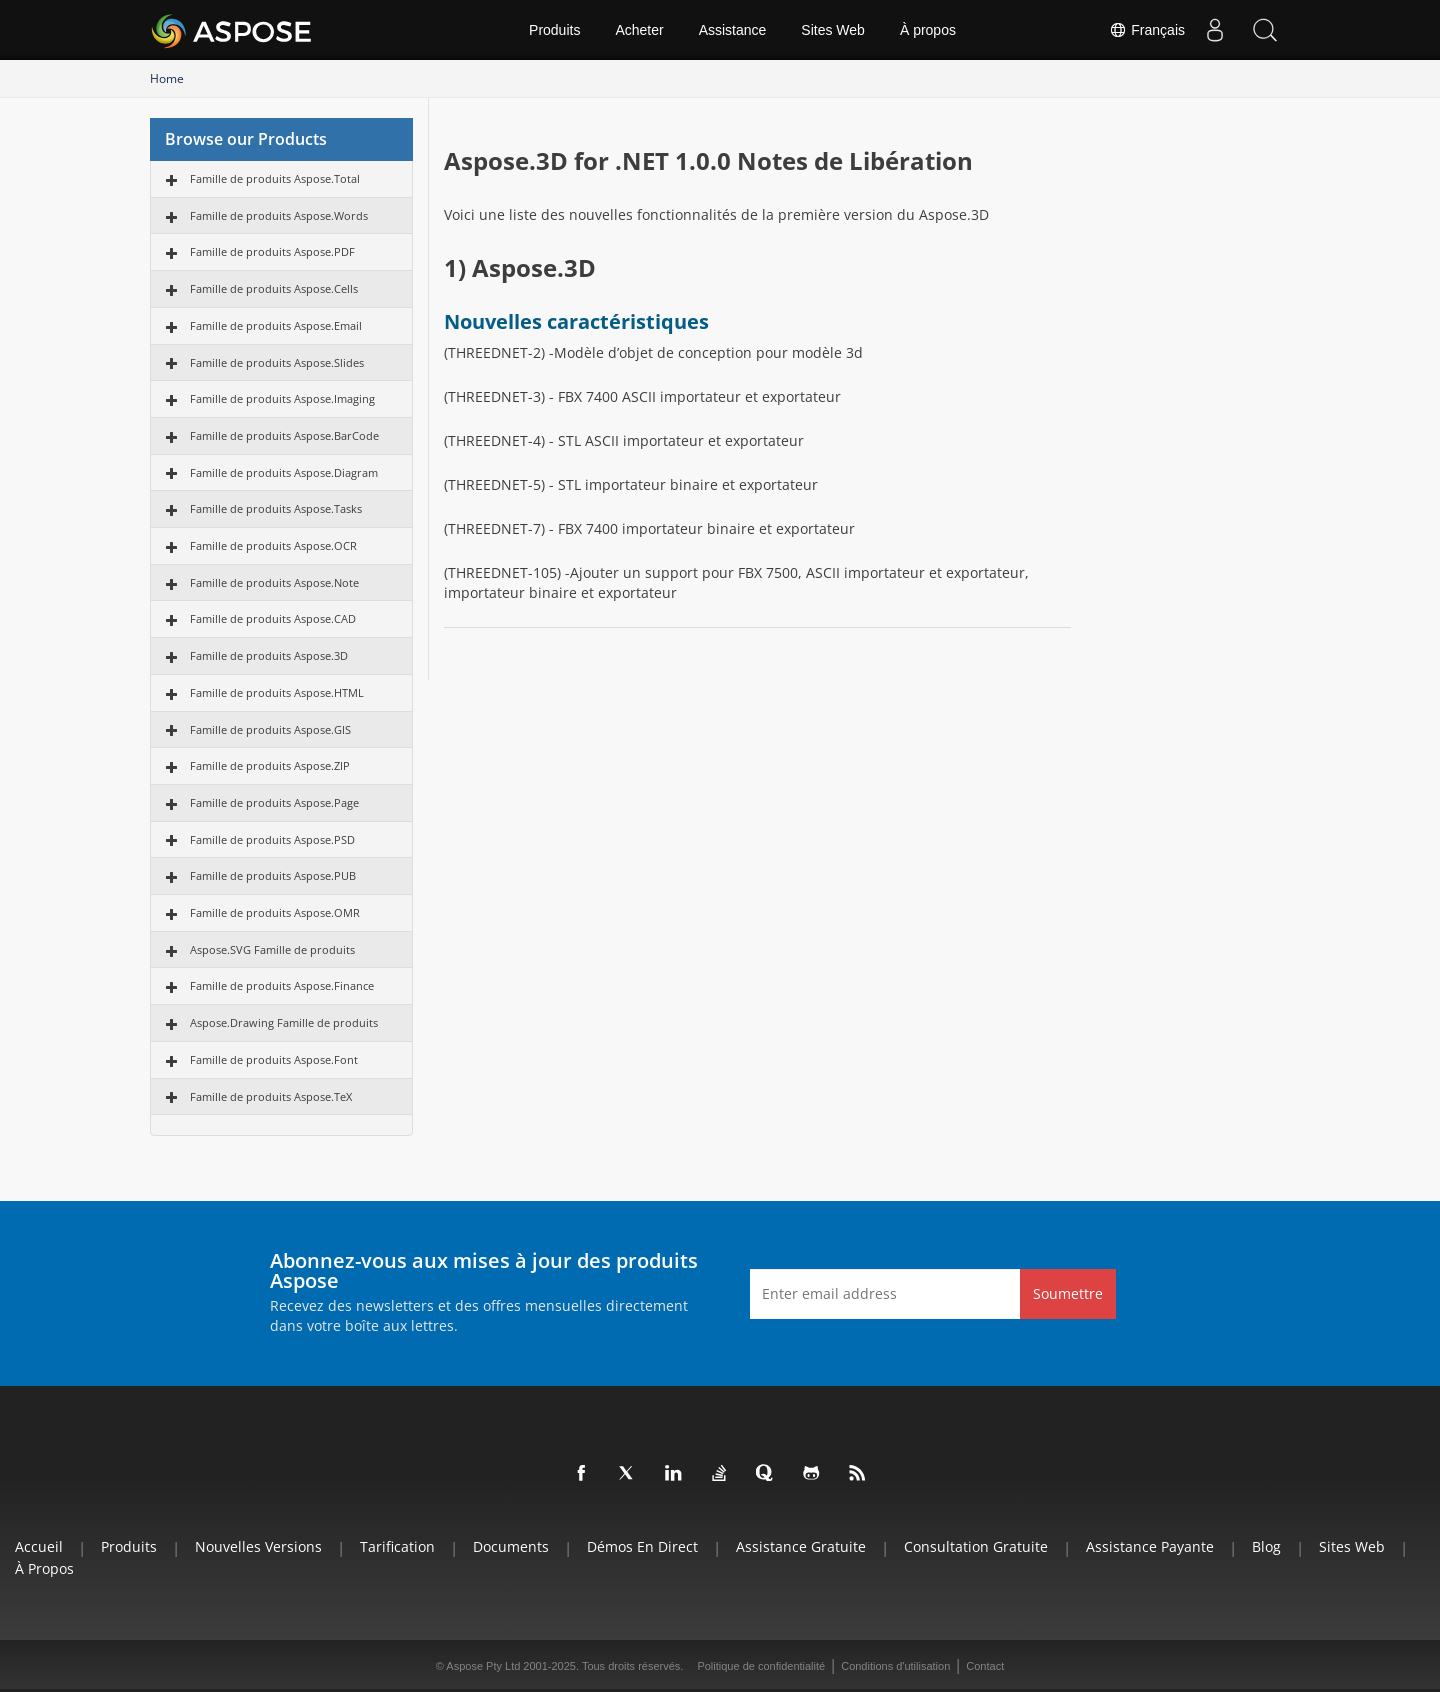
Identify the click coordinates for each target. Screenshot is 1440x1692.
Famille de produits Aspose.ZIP (270, 765)
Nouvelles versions (258, 1546)
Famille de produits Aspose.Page (274, 802)
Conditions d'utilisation (895, 1666)
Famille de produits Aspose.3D (269, 655)
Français (1147, 30)
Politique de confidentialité (761, 1666)
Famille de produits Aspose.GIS (270, 729)
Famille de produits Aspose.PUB (273, 875)
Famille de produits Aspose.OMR (275, 912)
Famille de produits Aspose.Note (274, 582)
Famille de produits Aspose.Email (276, 325)
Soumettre (1068, 1293)
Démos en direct (642, 1546)
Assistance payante (1150, 1546)
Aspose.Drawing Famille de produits (284, 1022)
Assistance (733, 30)
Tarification (397, 1546)
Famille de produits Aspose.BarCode (284, 435)
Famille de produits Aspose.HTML (277, 692)
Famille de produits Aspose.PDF (272, 251)
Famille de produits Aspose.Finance (282, 985)
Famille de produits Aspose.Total (275, 178)
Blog (1266, 1546)
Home (167, 78)
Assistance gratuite (801, 1546)
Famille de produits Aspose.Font (274, 1059)
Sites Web (833, 30)
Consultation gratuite (976, 1546)
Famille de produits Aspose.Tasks (276, 508)
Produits (554, 30)
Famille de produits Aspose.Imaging (282, 398)
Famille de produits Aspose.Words (279, 215)
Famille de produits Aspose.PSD (272, 839)
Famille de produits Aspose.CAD (273, 618)
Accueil (39, 1546)
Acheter (639, 30)
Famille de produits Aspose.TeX (271, 1096)
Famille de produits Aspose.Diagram (284, 472)
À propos (928, 30)
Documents (511, 1546)
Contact (985, 1666)
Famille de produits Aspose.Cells (274, 288)
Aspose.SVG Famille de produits (272, 949)
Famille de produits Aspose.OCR (273, 545)
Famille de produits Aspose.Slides (277, 362)
